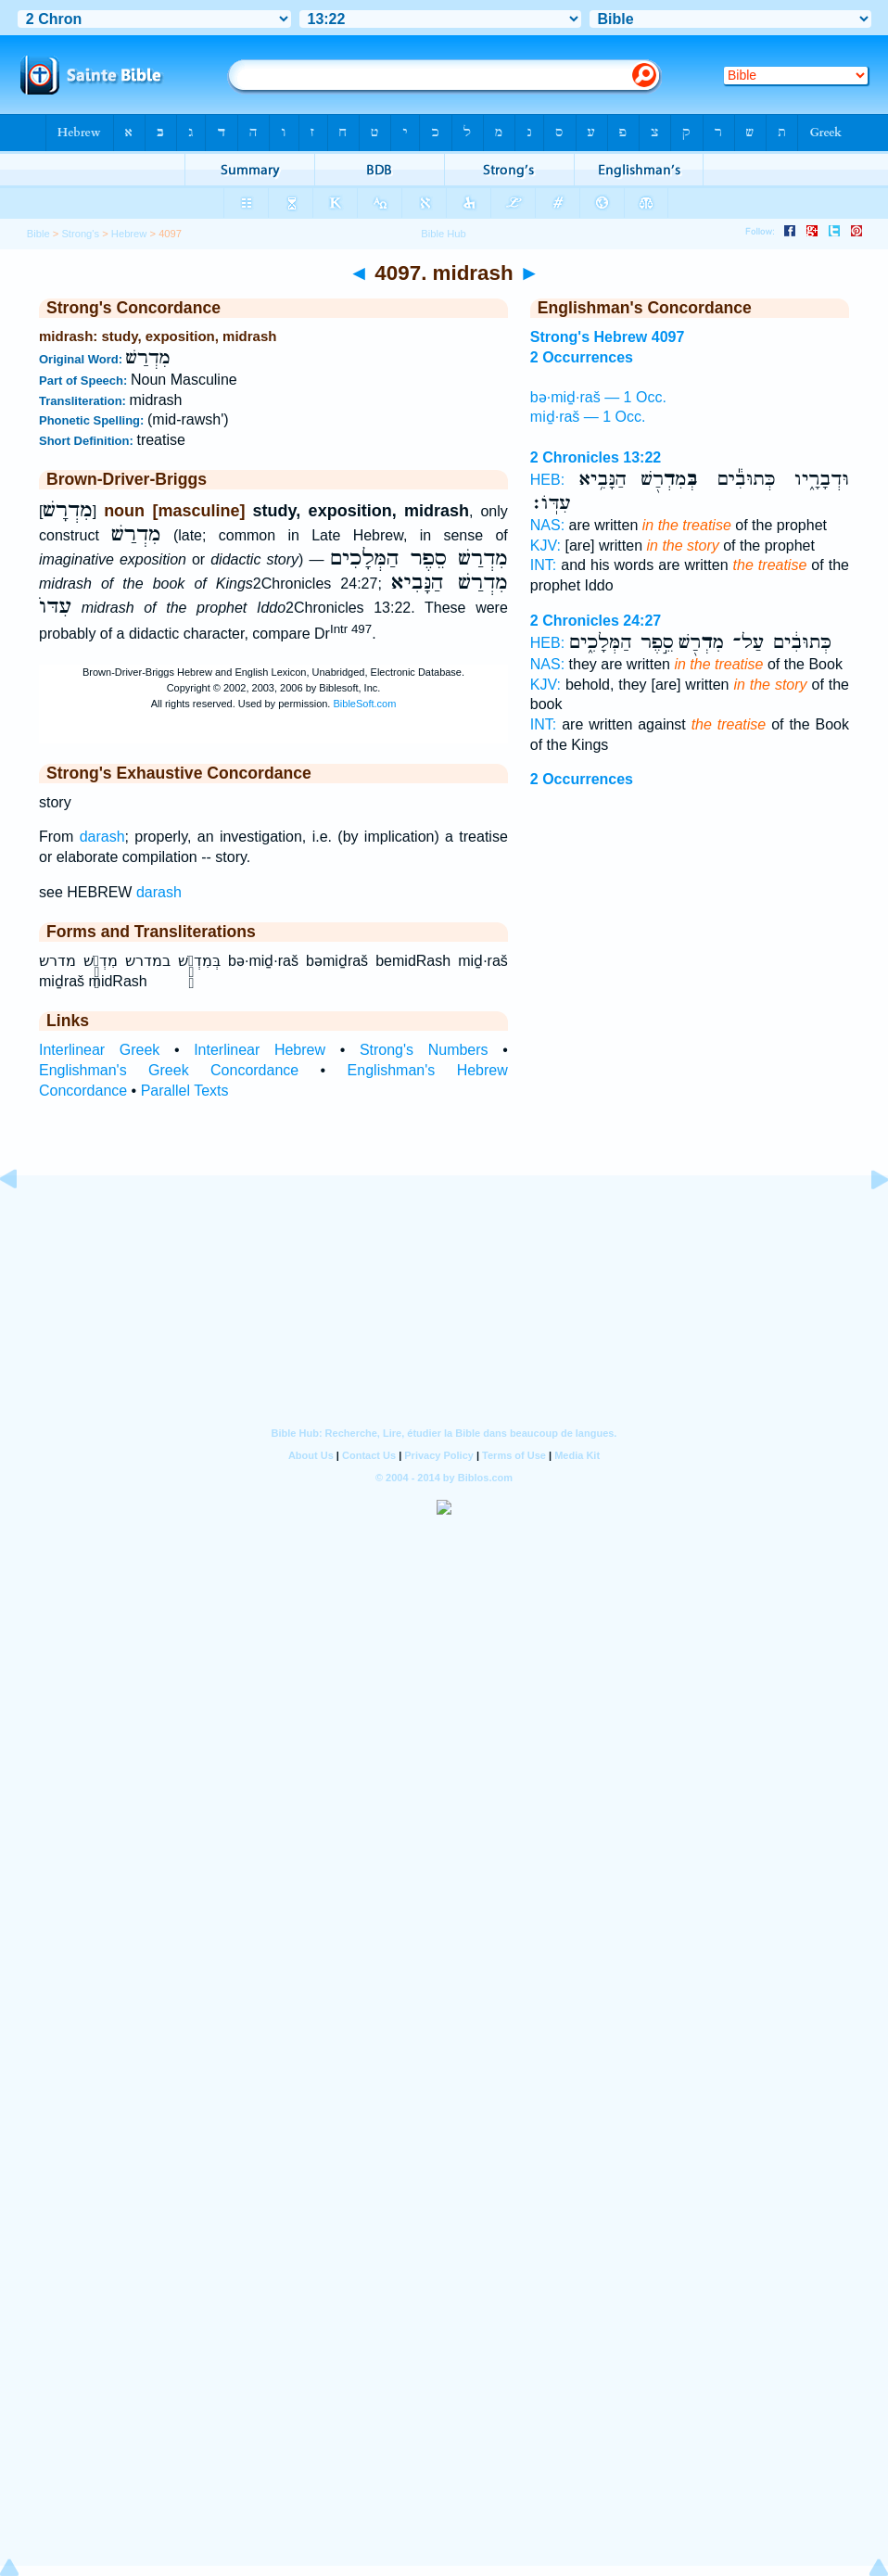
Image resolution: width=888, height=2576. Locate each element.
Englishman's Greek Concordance (168, 1070)
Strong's (80, 233)
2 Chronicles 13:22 (595, 457)
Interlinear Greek (99, 1050)
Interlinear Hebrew (259, 1050)
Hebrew (129, 233)
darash (102, 836)
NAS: (547, 525)
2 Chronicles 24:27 (595, 620)
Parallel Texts (185, 1090)
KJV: (545, 545)
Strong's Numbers (424, 1050)
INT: (543, 565)
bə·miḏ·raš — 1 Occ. (598, 397)
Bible (38, 233)
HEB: (547, 480)
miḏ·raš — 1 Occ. (588, 417)
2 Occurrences (581, 779)
